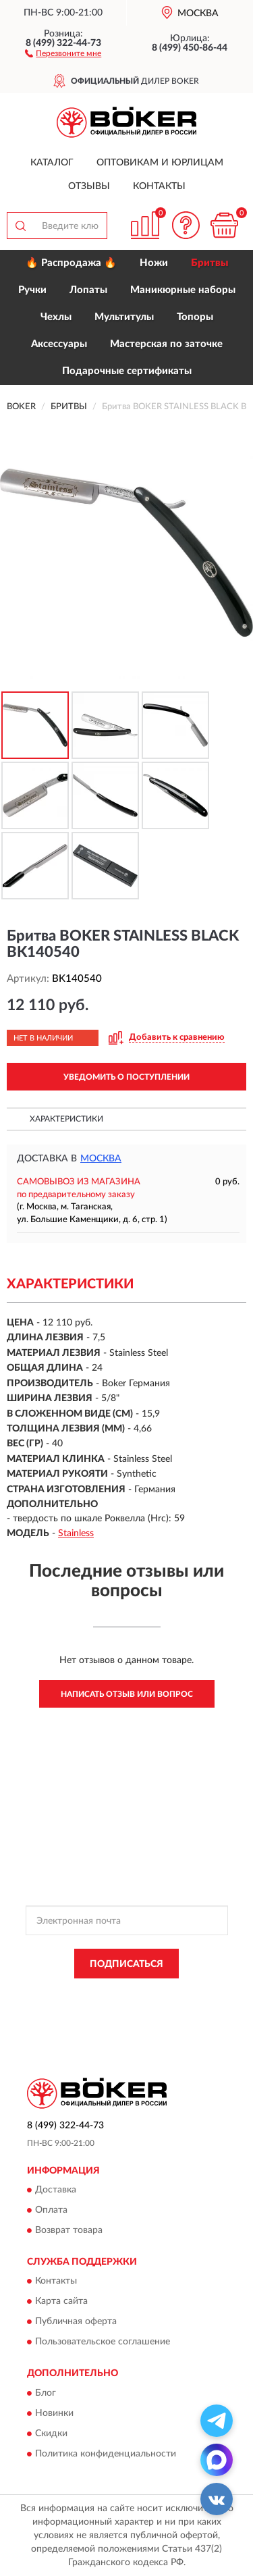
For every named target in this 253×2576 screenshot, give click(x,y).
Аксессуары (59, 344)
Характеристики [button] (66, 1119)
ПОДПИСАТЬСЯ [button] (126, 1964)
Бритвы (209, 263)
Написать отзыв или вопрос (127, 1694)
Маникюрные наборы (182, 290)
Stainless (76, 1533)
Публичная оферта (76, 2322)
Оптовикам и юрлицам (159, 162)
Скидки (51, 2433)
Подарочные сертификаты (127, 371)
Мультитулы (124, 317)
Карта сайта (61, 2302)
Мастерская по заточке (166, 344)
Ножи (154, 263)
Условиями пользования (158, 2005)
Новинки (54, 2413)
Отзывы (89, 186)
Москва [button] (100, 1158)
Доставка (55, 2189)
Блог (45, 2393)
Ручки (32, 290)
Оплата (51, 2210)
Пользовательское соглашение (102, 2342)
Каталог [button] (52, 162)
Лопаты (88, 290)
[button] (63, 53)
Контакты (159, 186)
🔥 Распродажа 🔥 (71, 263)
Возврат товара (69, 2230)
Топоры (195, 317)
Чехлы (56, 317)
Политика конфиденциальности (105, 2454)
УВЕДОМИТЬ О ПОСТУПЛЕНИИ (126, 1077)
